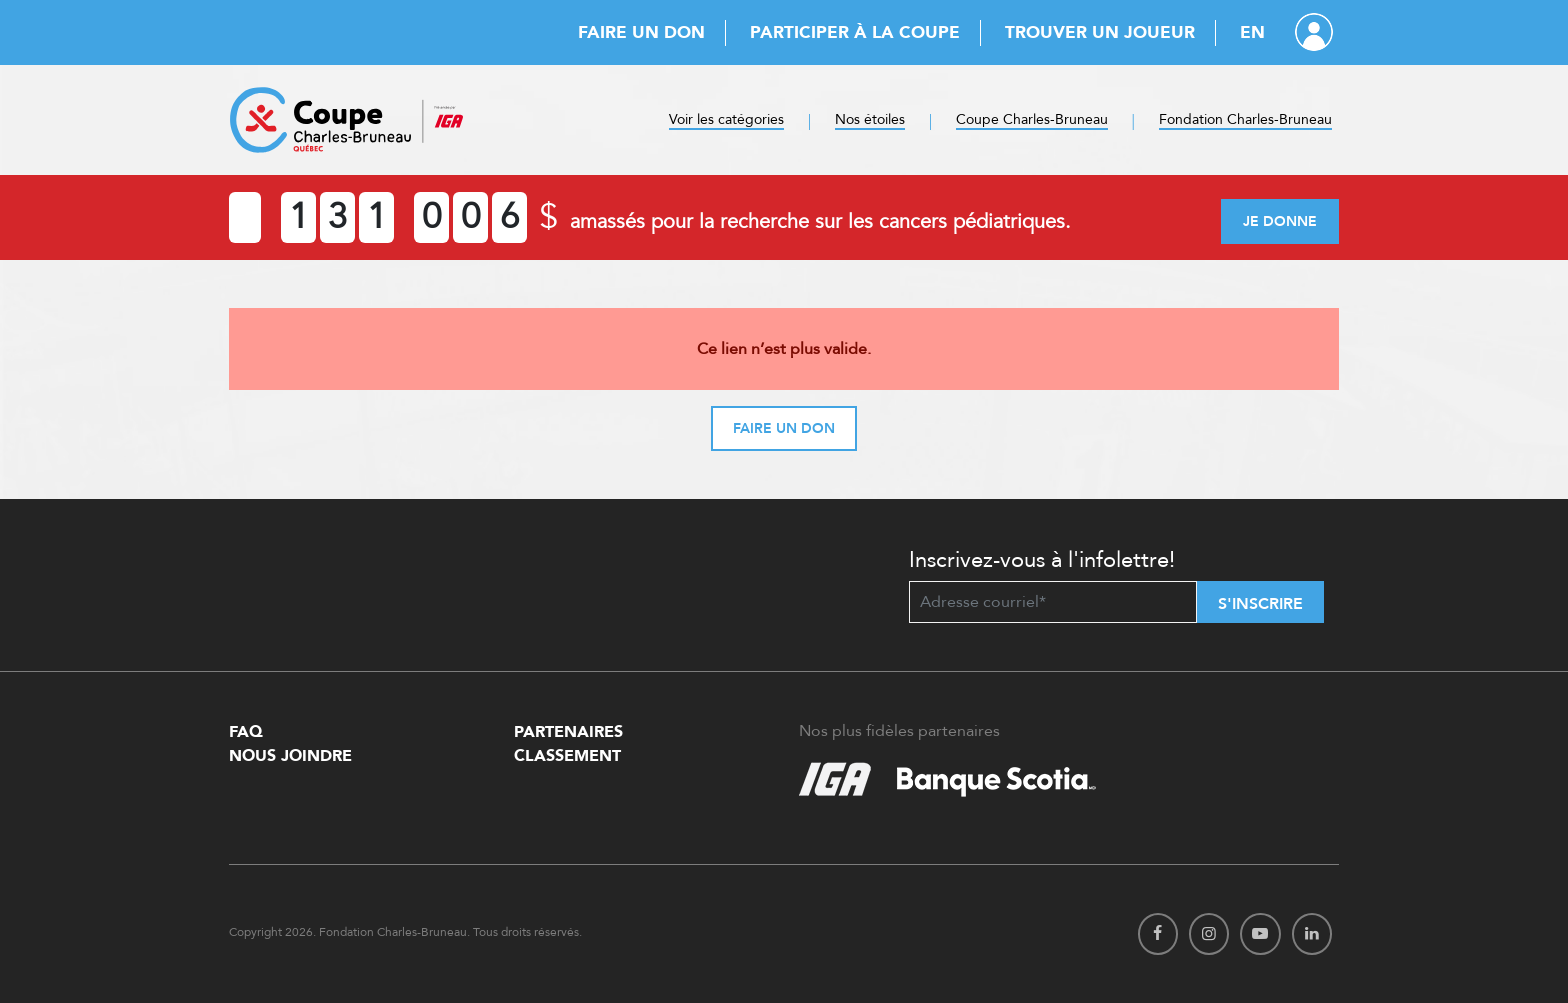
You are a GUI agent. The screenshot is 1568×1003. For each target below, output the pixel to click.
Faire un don (641, 32)
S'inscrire (1260, 604)
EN (1252, 32)
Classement (567, 756)
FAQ (246, 732)
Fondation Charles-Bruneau (1245, 119)
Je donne (1280, 221)
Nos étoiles (870, 119)
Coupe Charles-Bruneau (1032, 119)
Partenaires (568, 732)
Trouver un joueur (1100, 32)
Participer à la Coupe (855, 32)
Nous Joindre (290, 756)
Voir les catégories (726, 119)
